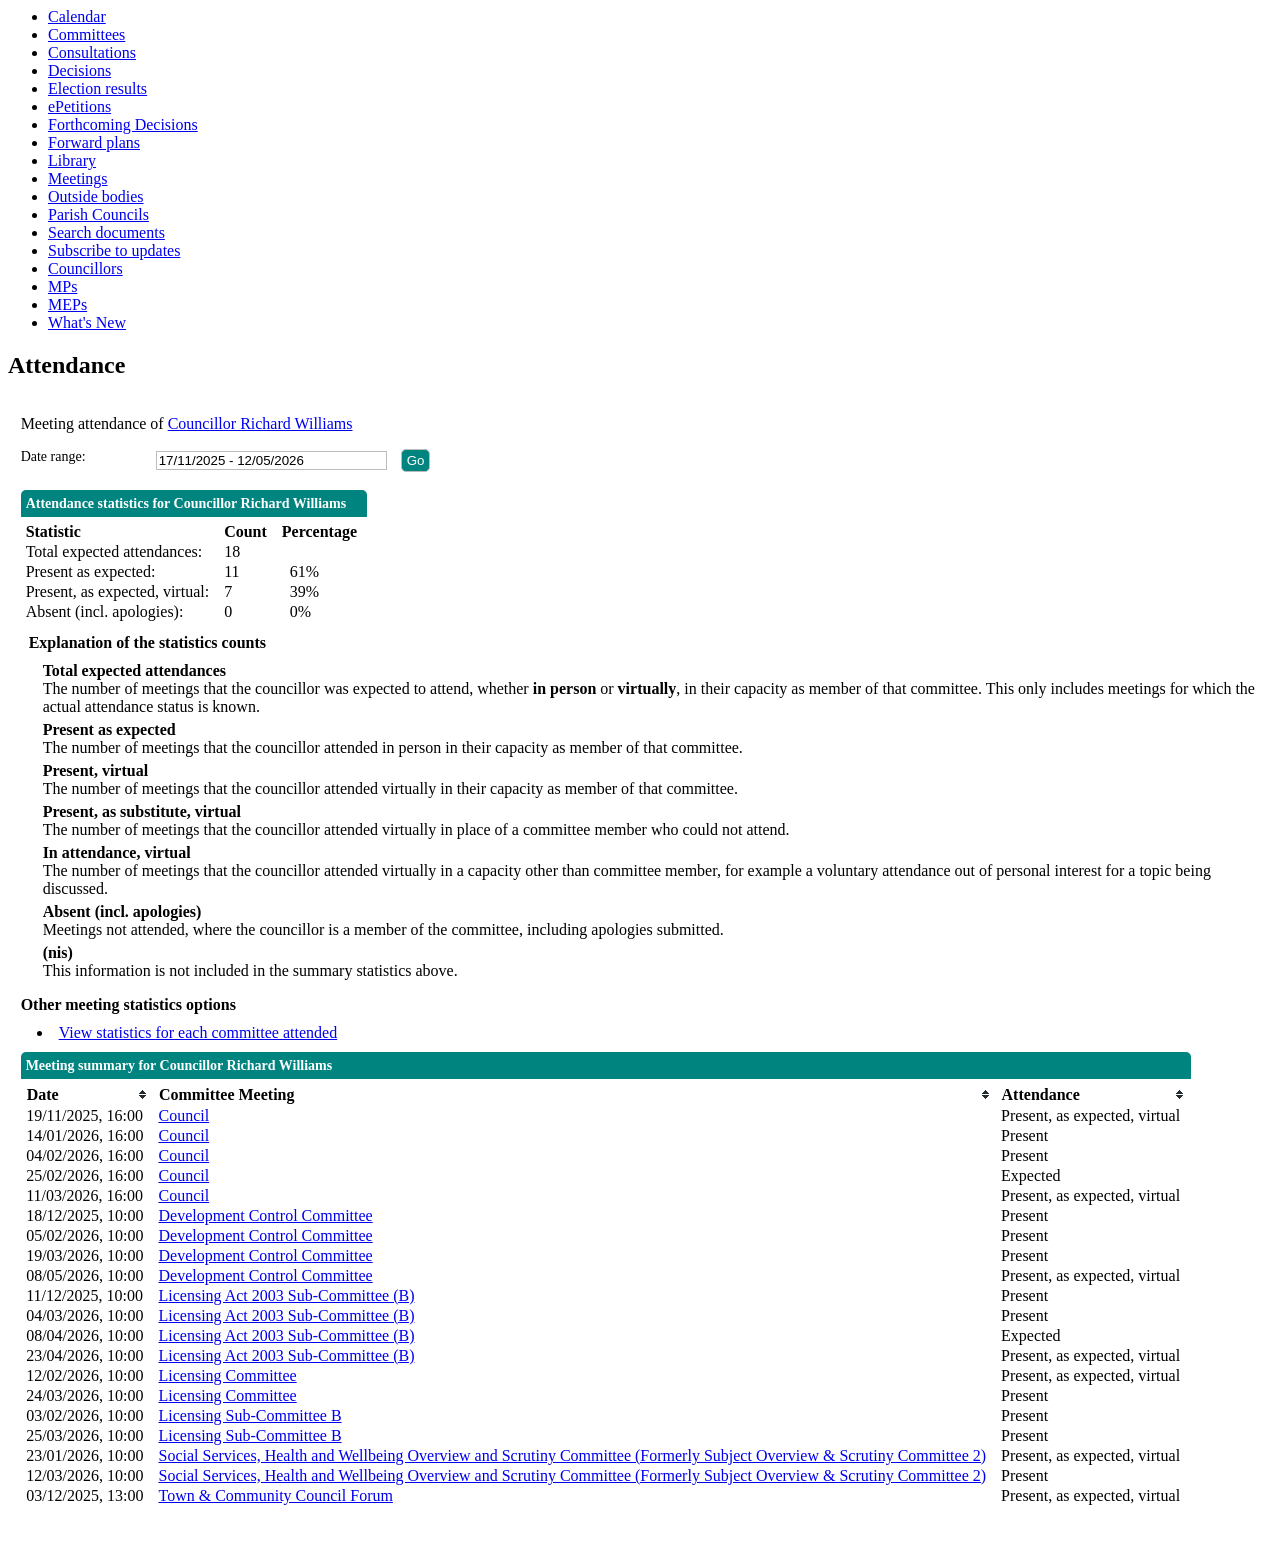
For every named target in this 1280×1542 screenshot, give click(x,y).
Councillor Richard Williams (260, 423)
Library (72, 160)
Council (183, 1115)
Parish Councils (98, 214)
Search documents (106, 232)
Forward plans (94, 142)
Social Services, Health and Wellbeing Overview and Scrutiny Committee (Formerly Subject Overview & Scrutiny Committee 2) (572, 1455)
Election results (97, 88)
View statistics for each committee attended (198, 1032)
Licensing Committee (227, 1375)
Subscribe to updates (114, 250)
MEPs (67, 304)
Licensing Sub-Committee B (249, 1415)
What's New (87, 322)
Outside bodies (96, 196)
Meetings (78, 178)
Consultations (92, 52)
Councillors (85, 268)
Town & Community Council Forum (275, 1495)
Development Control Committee (265, 1215)
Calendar (77, 16)
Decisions (79, 70)
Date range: (53, 456)
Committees (86, 34)
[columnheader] (87, 1094)
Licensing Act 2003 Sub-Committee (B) (286, 1295)
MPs (62, 286)
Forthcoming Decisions (123, 124)
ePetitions (79, 106)
